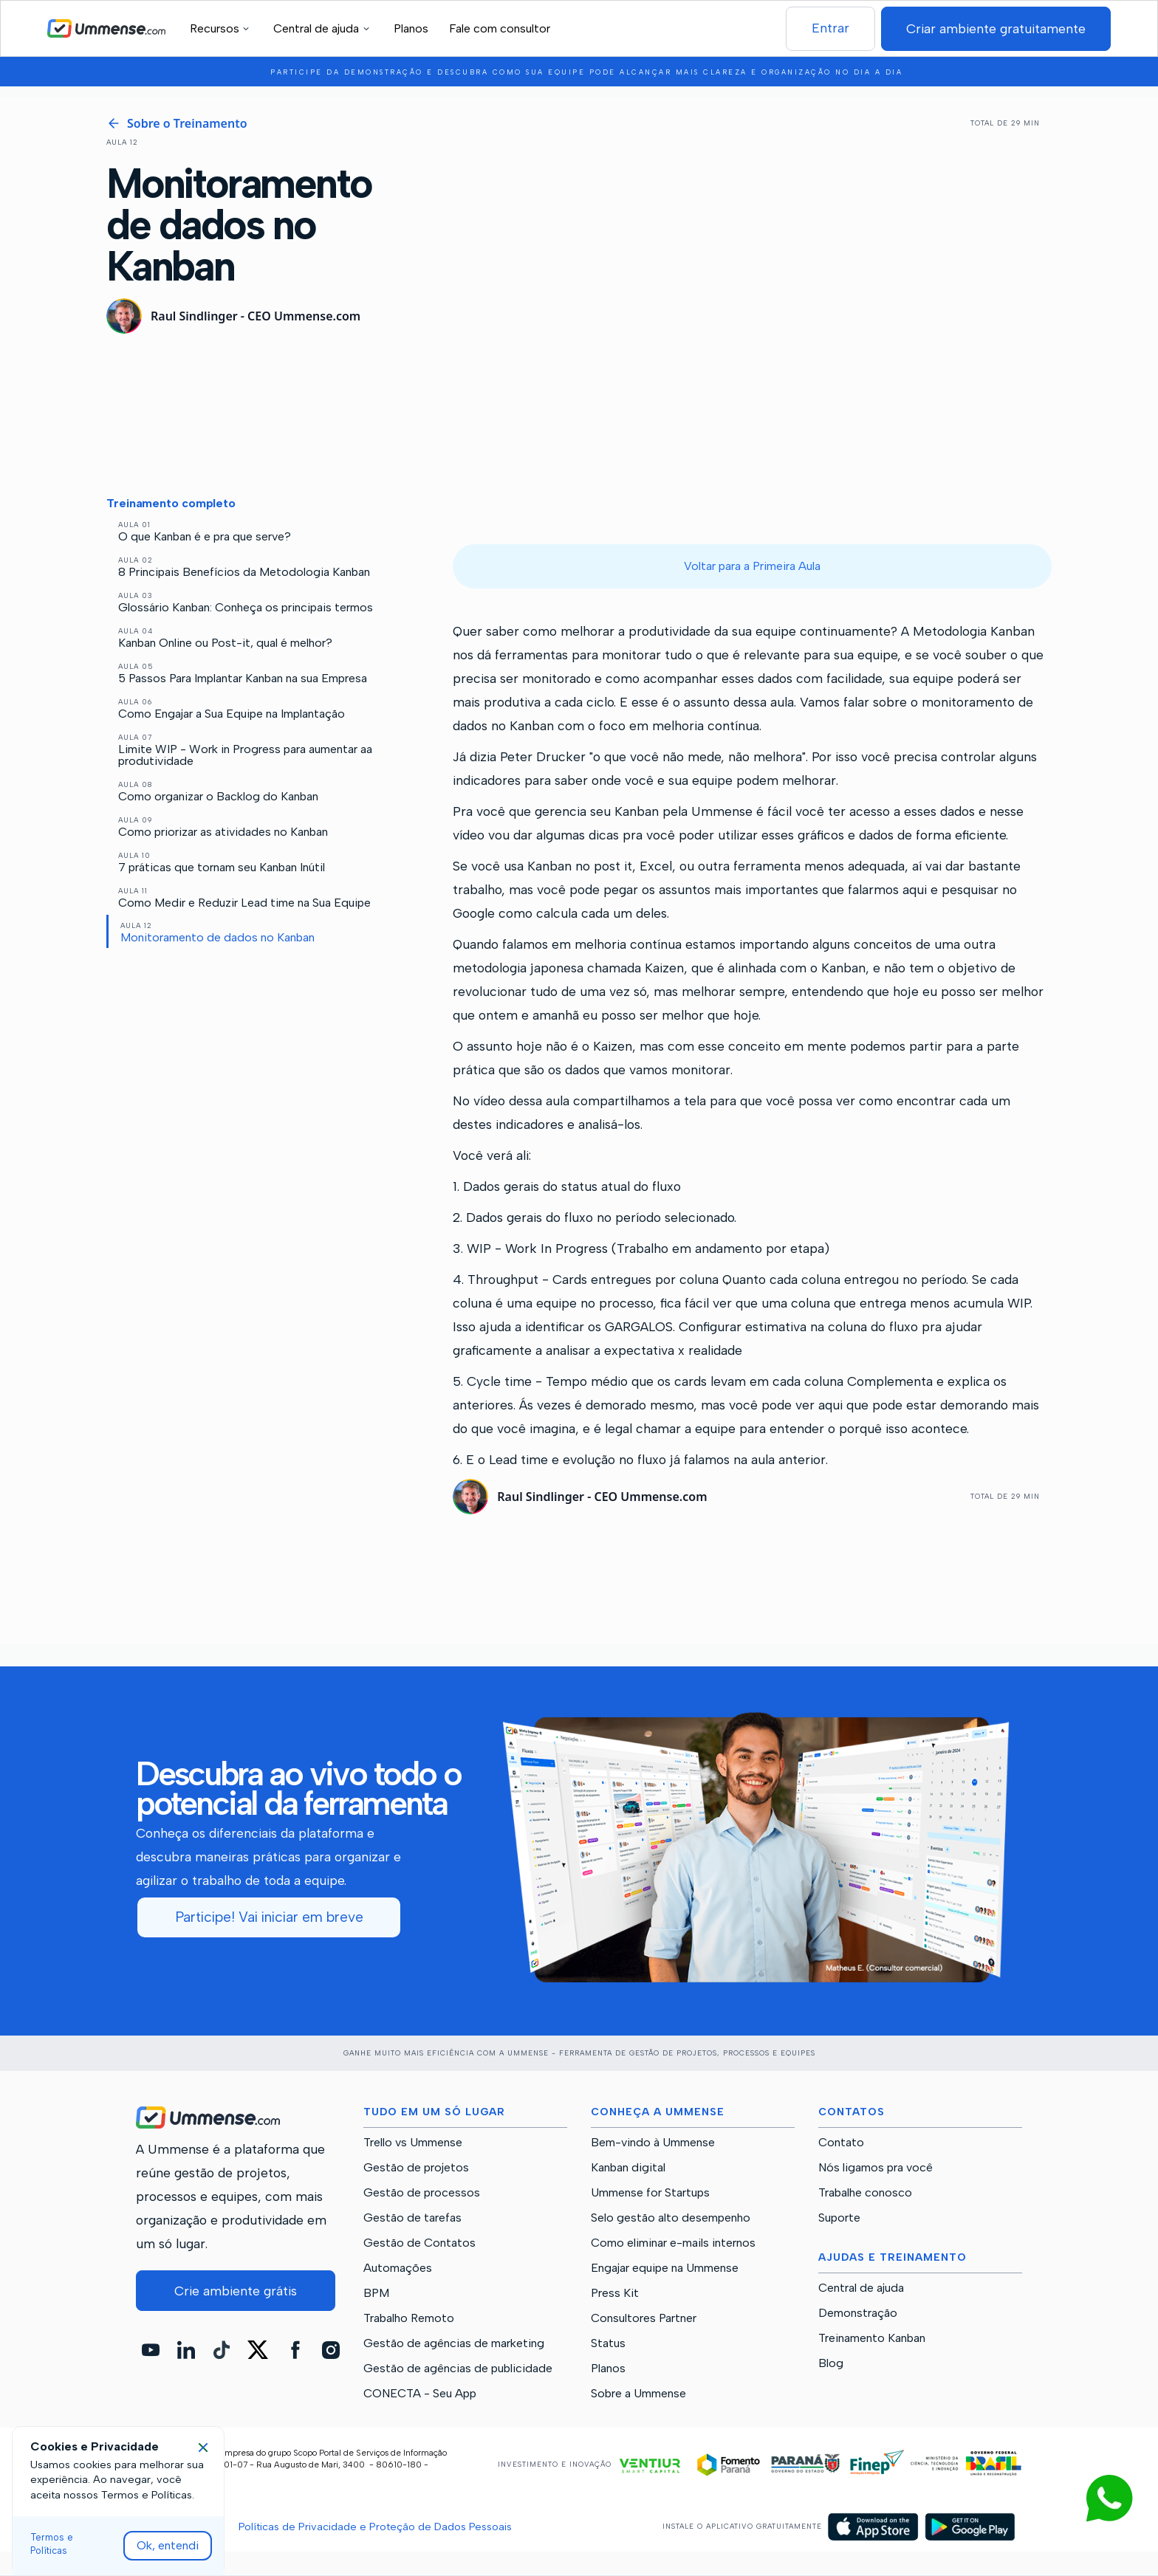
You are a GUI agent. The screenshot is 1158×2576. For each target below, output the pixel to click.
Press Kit (615, 2293)
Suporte (839, 2218)
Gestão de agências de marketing (453, 2343)
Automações (397, 2268)
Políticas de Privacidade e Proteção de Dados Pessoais (375, 2526)
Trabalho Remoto (408, 2318)
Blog (830, 2363)
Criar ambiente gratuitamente (996, 28)
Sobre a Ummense (638, 2394)
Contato (841, 2143)
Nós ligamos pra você (875, 2168)
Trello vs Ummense (412, 2143)
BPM (376, 2293)
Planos (411, 28)
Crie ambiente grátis (235, 2290)
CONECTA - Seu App (419, 2394)
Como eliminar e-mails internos (673, 2243)
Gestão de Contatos (419, 2243)
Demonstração (857, 2313)
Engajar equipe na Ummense (665, 2268)
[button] (222, 28)
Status (608, 2343)
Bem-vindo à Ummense (653, 2143)
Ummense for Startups (650, 2193)
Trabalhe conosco (865, 2193)
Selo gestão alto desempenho (670, 2218)
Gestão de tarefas (412, 2218)
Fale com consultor (499, 28)
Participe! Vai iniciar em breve (269, 1917)
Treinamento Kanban (871, 2338)
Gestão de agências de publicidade (457, 2368)
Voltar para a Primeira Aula (752, 566)
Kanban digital (628, 2168)
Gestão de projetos (416, 2168)
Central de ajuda (861, 2288)
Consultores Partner (643, 2318)
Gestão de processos (421, 2193)
